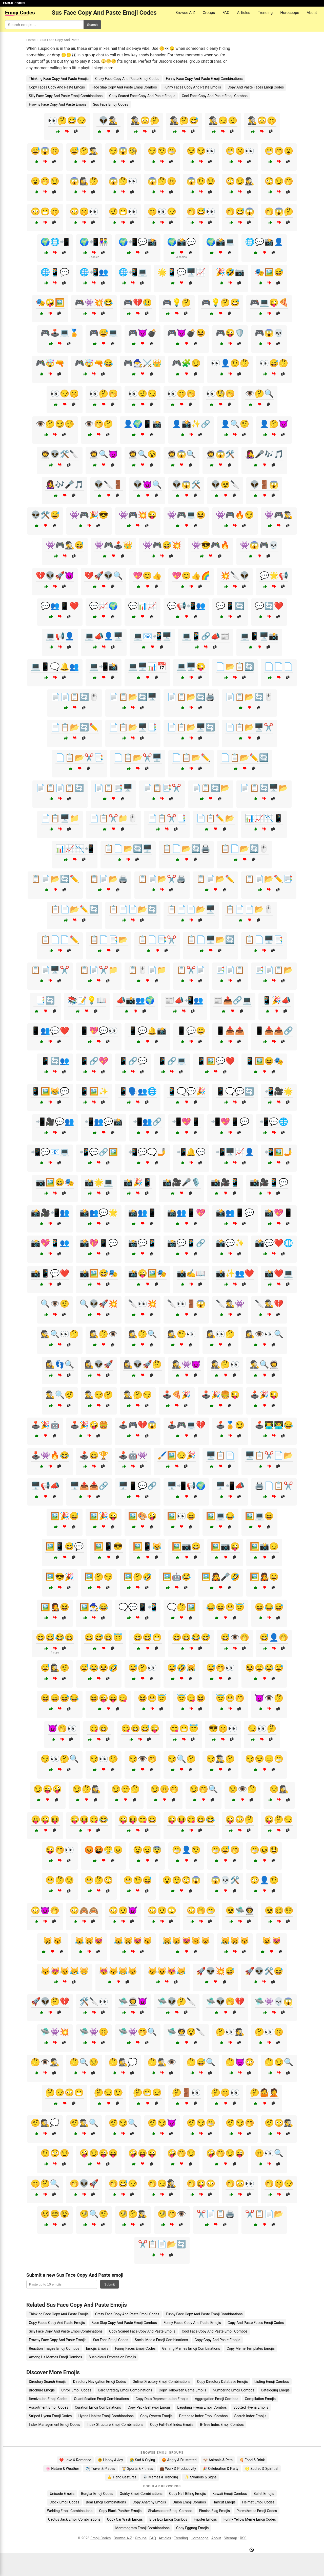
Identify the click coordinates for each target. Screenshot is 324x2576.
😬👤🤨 (186, 1849)
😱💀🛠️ (225, 1880)
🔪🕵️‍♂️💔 (269, 1303)
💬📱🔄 (230, 605)
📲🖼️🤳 (278, 1152)
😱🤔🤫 (162, 181)
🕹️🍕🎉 (176, 1394)
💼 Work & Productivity (178, 2469)
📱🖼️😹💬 (50, 1091)
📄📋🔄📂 (210, 787)
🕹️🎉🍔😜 (220, 1394)
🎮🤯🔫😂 (94, 363)
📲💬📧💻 (50, 1152)
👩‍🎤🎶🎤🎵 (64, 484)
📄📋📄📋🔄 (60, 787)
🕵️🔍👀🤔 (59, 1334)
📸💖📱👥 (50, 1243)
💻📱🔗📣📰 (206, 636)
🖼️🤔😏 (98, 1576)
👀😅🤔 (273, 363)
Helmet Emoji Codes (258, 2502)
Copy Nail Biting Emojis (187, 2494)
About (312, 12)
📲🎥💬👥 (55, 1121)
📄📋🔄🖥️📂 (264, 787)
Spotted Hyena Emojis (250, 2407)
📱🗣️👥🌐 (137, 1091)
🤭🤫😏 (279, 2183)
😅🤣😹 (181, 1667)
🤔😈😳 (240, 2062)
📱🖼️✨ (93, 1091)
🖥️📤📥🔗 (89, 1485)
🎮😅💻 (103, 332)
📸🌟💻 (98, 1182)
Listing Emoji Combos (271, 2382)
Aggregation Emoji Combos (216, 2399)
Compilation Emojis (260, 2399)
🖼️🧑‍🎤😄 (264, 1576)
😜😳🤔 (239, 1819)
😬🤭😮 (279, 150)
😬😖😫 (264, 1849)
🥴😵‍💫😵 (54, 2213)
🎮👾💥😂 (94, 302)
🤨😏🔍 (123, 2122)
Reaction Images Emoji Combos (54, 2348)
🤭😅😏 (123, 2183)
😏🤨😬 (162, 150)
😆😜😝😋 (108, 1698)
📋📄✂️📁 (98, 970)
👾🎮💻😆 (186, 514)
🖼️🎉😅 (64, 1516)
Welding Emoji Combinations (70, 2511)
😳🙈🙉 (84, 1910)
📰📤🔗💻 (232, 1000)
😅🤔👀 (142, 1667)
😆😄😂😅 (264, 1667)
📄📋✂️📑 (167, 818)
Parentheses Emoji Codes (256, 2511)
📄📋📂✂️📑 (79, 757)
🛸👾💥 (54, 2031)
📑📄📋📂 (274, 970)
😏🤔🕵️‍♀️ (86, 1789)
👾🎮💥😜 (137, 514)
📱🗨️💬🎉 (186, 1091)
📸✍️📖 (191, 1273)
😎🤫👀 (223, 1728)
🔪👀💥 (142, 1303)
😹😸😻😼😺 (186, 1940)
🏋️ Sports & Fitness (137, 2469)
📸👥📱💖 (186, 1212)
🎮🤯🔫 (50, 363)
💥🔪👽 (234, 575)
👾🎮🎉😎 (89, 514)
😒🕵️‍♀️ (279, 1789)
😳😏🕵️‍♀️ (240, 181)
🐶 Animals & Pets (218, 2460)
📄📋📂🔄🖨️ (191, 696)
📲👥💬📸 (103, 1121)
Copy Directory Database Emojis (222, 2382)
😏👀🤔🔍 (59, 1758)
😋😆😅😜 (140, 1728)
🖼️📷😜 (225, 1546)
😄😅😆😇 (103, 1637)
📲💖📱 (186, 1121)
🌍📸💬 (181, 241)
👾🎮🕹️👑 (113, 545)
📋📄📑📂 (108, 939)
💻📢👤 (60, 636)
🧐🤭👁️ (171, 2213)
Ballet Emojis (264, 2494)
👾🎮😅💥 (162, 545)
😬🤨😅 (137, 1880)
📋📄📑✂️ (157, 939)
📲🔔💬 (191, 1152)
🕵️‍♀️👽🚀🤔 (142, 1364)
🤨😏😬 (201, 2122)
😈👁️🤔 (269, 1698)
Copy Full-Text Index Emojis (172, 2425)
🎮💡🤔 (176, 302)
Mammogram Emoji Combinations (142, 2528)
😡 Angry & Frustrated (179, 2460)
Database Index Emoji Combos (203, 2416)
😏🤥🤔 (125, 1789)
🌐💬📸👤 (264, 241)
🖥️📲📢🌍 (186, 1485)
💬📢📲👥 (186, 605)
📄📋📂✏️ (191, 757)
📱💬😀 (191, 1030)
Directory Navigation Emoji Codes (99, 2382)
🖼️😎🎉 (59, 1576)
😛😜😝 (45, 1819)
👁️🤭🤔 (98, 423)
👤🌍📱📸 (142, 423)
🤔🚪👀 (186, 2092)
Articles (243, 12)
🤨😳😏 (54, 2153)
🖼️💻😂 (220, 1516)
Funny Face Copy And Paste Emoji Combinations (204, 79)
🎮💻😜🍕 (269, 302)
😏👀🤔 (262, 1728)
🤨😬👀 (123, 211)
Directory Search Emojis (48, 2382)
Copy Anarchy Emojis (149, 2502)
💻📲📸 (103, 666)
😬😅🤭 (225, 1849)
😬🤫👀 (240, 150)
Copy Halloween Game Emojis (182, 2390)
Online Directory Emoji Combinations (162, 2382)
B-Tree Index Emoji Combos (222, 2425)
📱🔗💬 (132, 1061)
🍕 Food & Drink (252, 2460)
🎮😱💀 (269, 332)
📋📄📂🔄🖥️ (128, 848)
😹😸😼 (234, 1940)
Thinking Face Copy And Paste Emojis (59, 79)
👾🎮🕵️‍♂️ (278, 514)
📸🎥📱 (225, 1182)
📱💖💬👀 (98, 1030)
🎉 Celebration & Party (220, 2469)
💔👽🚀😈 (55, 575)
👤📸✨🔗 (191, 423)
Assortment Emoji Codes (48, 2407)
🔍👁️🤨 (54, 1303)
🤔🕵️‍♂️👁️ (162, 2062)
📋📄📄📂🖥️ (191, 909)
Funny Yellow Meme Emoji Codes (250, 2519)
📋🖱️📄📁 (147, 970)
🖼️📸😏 (264, 1546)
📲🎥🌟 (278, 1091)
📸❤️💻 (278, 1273)
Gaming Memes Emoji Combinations (191, 2348)
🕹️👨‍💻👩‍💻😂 (274, 1425)
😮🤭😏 (45, 181)
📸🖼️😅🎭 (98, 1273)
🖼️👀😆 (181, 1516)
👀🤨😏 (142, 393)
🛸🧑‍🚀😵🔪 (186, 2031)
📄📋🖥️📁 (60, 818)
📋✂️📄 (191, 970)
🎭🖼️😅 (269, 272)
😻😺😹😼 (118, 1971)
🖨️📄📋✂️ (274, 1485)
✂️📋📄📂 (264, 2213)
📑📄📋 (230, 970)
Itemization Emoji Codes (48, 2399)
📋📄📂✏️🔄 (75, 909)
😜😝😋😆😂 (191, 1819)
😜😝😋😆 (137, 1819)
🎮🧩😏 (186, 363)
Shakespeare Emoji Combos (170, 2511)
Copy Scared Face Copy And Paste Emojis (142, 96)
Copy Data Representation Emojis (161, 2399)
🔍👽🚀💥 (98, 1303)
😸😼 (52, 1940)
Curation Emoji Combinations (98, 2407)
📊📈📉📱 (264, 818)
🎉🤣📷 (230, 272)
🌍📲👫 (93, 241)
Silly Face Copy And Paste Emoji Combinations (66, 96)
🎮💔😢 (137, 302)
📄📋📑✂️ (162, 787)
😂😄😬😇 (225, 1607)
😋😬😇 (184, 1728)
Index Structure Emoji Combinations (115, 2425)
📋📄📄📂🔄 (133, 909)
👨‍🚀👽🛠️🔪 (59, 454)
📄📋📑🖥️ (113, 787)
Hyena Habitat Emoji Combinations (106, 2416)
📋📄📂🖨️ (108, 879)
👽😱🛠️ (186, 484)
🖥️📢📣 (45, 1485)
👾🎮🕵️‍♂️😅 (65, 545)
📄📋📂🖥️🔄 (191, 727)
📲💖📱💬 (230, 1121)
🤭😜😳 (201, 2183)
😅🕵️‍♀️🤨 (54, 1667)
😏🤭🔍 (203, 1789)
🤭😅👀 (201, 211)
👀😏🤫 (64, 393)
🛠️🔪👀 (93, 2001)
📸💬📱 (142, 1243)
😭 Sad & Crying (142, 2460)
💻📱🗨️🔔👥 (55, 666)
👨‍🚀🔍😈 (103, 454)
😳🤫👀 (84, 211)
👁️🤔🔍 (259, 393)
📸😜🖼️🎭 (147, 1273)
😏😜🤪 (47, 1789)
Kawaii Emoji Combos (229, 2494)
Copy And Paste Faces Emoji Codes (256, 87)
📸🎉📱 (137, 1182)
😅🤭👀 (220, 1667)
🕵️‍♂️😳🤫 (262, 120)
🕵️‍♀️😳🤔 (145, 120)
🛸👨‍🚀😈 (132, 2001)
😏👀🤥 (103, 1758)
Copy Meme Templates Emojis (251, 2348)
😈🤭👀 (62, 1728)
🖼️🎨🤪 (142, 1516)
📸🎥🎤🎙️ (181, 1182)
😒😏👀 (201, 150)
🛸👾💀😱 (274, 2001)
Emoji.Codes (100, 2538)
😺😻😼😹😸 (65, 1971)
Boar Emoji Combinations (106, 2502)
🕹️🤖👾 (132, 1455)
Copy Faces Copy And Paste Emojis (57, 87)
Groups (208, 12)
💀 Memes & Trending (160, 2477)
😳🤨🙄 (162, 1910)
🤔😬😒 (147, 2092)
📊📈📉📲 (74, 848)
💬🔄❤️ (269, 605)
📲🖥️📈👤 (235, 1152)
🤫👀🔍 (269, 2153)
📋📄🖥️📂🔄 (211, 939)
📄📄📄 (278, 666)
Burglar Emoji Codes (97, 2494)
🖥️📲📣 (230, 1485)
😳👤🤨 (264, 1880)
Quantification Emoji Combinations (101, 2399)
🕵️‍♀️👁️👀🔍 (264, 1334)
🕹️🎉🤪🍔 (89, 1425)
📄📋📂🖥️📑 (133, 727)
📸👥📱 (142, 1212)
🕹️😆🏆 (93, 1455)
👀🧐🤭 (220, 393)
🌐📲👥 (93, 272)
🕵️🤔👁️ (103, 1334)
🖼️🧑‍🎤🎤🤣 (220, 1576)
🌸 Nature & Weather (62, 2469)
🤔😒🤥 (108, 2092)
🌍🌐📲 (54, 241)
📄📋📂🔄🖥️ (133, 696)
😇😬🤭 (230, 1698)
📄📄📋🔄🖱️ (75, 696)
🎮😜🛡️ (230, 332)
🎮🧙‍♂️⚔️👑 (142, 363)
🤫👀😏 (162, 211)
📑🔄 (45, 1000)
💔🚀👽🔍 (103, 575)
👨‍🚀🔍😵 (142, 454)
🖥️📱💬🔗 (137, 1485)
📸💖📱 (278, 1212)
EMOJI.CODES (14, 3)
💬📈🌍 (103, 605)
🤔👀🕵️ (230, 2031)
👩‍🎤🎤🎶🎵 (264, 454)
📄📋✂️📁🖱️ (113, 818)
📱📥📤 (230, 1030)
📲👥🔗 (147, 1121)
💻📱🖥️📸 (259, 636)
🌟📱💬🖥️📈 (181, 272)
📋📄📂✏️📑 (269, 879)
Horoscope (289, 12)
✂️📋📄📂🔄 (162, 2244)
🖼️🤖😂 (176, 1576)
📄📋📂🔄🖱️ (249, 696)
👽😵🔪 (225, 484)
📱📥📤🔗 (274, 1030)
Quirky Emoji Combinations (141, 2494)
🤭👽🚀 (84, 2183)
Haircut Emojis (223, 2502)
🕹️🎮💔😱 (137, 1425)
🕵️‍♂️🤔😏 (137, 1394)
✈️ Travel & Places (100, 2469)
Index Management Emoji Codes (54, 2425)
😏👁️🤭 (142, 1758)
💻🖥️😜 (191, 666)
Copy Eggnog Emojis (192, 2528)
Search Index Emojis (250, 2416)
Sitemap (230, 2538)
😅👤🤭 (273, 1637)
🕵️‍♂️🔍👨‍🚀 (264, 1364)
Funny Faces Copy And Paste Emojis (192, 87)
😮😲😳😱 (181, 1880)
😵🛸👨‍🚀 (240, 1910)
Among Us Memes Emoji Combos (55, 2357)
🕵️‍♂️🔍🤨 (59, 1394)
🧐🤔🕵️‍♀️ (132, 2213)
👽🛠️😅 (45, 514)
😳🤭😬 (201, 1910)
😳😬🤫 (45, 211)
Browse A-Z (185, 12)
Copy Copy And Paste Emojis (217, 2340)
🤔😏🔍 (279, 2062)
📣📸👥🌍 (135, 1000)
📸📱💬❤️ (50, 1273)
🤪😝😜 (142, 2153)
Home (31, 40)
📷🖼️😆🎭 (55, 1182)
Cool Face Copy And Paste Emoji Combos (215, 96)
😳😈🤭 (45, 1910)
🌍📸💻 (220, 241)
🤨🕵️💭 (45, 2122)
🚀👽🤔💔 (50, 2001)
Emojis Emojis (97, 2348)
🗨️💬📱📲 (137, 1607)
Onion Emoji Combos (189, 2502)
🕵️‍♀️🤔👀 (225, 1364)
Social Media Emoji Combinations (161, 2340)
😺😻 (271, 1940)
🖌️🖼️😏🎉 (176, 1455)
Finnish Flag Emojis (214, 2511)
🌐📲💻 (132, 272)
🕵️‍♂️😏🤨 (223, 120)
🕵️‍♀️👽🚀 (98, 1364)
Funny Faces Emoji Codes (135, 2348)
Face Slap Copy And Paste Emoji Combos (124, 87)
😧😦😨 (147, 1849)
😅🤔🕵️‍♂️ (84, 150)
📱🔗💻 (171, 1061)
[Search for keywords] (44, 24)
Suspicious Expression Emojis (112, 2357)
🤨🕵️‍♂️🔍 (84, 2122)
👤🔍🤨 (234, 423)
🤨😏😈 (162, 2122)
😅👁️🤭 (234, 1637)
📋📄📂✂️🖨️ (162, 879)
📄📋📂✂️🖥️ (138, 757)
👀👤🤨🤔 (230, 363)
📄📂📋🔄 (235, 666)
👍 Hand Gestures (121, 2477)
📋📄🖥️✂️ (50, 970)
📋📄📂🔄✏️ (55, 879)
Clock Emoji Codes (64, 2502)
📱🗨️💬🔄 (235, 1091)
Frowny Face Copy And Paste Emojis (58, 104)
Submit (109, 2284)
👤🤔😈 (273, 423)
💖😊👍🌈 (191, 575)
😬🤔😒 (59, 1880)
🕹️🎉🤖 (45, 1425)
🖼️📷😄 (186, 1546)
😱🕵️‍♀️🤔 (84, 181)
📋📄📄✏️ (60, 939)
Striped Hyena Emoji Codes (50, 2416)
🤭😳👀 (240, 2183)
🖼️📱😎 (108, 1546)
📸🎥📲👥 (50, 1212)
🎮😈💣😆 (186, 332)
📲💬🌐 (273, 1121)
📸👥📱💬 (235, 1212)
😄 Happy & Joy (110, 2460)
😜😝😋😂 (89, 1819)
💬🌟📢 (273, 575)
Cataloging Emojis (275, 2390)
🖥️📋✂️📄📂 (269, 1455)
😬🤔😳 (98, 1880)
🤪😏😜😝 (98, 2153)
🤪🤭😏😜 (225, 2153)
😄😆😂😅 (191, 1637)
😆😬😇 (152, 1698)
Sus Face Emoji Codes (110, 104)
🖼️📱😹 (147, 1546)
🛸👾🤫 (93, 2031)
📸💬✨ (230, 1243)
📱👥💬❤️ (50, 1030)
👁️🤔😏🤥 (55, 423)
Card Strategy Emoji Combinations (125, 2390)
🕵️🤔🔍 (142, 1334)
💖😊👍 (147, 575)
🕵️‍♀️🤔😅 (184, 120)
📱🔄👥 (54, 1061)
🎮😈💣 (142, 332)
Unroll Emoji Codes (76, 2390)
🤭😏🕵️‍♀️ (162, 2183)
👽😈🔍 (147, 484)
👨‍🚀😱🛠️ (220, 454)
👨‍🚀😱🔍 (181, 454)
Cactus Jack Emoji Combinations (74, 2519)
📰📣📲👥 (184, 1000)
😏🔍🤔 (181, 1758)
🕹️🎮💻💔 (186, 1425)
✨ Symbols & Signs (201, 2477)
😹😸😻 (89, 1940)
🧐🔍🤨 (93, 2213)
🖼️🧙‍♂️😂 (93, 1607)
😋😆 (98, 1728)
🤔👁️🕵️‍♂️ (45, 2062)
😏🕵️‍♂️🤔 (220, 1758)
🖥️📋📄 (220, 1455)
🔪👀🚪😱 (186, 1303)
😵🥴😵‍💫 (279, 1910)
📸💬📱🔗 (186, 1243)
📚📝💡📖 (87, 1000)
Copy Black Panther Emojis (120, 2511)
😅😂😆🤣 (98, 1667)
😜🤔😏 (278, 1819)
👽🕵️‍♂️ (108, 120)
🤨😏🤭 (240, 2122)
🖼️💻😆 (259, 1516)
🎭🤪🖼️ (50, 302)
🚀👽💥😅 (215, 1971)
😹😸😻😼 (133, 1940)
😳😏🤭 (279, 181)
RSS (243, 2538)
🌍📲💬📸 (137, 241)
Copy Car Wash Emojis (125, 2519)
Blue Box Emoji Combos (168, 2519)
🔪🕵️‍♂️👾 (230, 1303)
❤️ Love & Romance (75, 2460)
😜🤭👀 (59, 1849)
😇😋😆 (191, 1698)
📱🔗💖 (93, 1061)
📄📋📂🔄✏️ (75, 727)
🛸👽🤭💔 (225, 2001)
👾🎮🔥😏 (235, 514)
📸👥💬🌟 (98, 1212)
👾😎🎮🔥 (210, 545)
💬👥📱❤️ (59, 605)
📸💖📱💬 (98, 1243)
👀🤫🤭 (181, 393)
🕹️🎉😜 (264, 1394)
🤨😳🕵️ (279, 2122)
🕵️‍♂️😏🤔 (98, 1394)
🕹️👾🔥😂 (50, 1455)
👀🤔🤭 (103, 393)
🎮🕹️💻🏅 (59, 332)
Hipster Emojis (205, 2519)
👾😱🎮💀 (259, 545)
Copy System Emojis (156, 2416)
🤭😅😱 (240, 211)
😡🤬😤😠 (103, 1849)
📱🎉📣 (276, 1000)
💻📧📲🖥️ (152, 636)
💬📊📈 (142, 605)
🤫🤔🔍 (45, 2183)
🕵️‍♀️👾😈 (186, 1364)
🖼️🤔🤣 (137, 1576)
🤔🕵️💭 (123, 2062)
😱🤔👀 (123, 181)
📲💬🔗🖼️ (98, 1152)
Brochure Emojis (42, 2390)
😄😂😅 (269, 1607)
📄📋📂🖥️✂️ (249, 727)
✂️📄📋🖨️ (215, 2213)
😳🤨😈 (123, 1910)
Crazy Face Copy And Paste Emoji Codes (127, 79)
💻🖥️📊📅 (147, 666)
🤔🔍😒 (84, 2062)
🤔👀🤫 (269, 2031)
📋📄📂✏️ (215, 879)
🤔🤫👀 (225, 2092)
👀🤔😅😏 (67, 120)
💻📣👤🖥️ (104, 636)
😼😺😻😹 (167, 1971)
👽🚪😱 (264, 484)
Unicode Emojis (62, 2494)
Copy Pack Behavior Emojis (149, 2407)
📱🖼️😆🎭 (264, 1061)
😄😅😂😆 (55, 1637)
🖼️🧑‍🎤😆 (54, 1607)
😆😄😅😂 (59, 1698)
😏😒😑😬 (264, 1758)
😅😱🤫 (45, 150)
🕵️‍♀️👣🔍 (59, 1364)
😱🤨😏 (201, 181)
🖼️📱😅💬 (64, 1546)
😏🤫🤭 (164, 1789)
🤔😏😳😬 (64, 2092)
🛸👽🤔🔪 (176, 2001)
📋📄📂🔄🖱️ (244, 848)
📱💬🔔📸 (147, 1030)
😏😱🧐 (123, 150)
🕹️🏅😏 (230, 1425)
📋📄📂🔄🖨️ (186, 848)
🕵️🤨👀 (181, 1334)
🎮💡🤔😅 (220, 302)
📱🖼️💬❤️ (215, 1061)
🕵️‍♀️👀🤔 (220, 1334)
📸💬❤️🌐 (274, 1243)
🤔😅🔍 (201, 2062)
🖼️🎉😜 (103, 1516)
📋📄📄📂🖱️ (249, 909)
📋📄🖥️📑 (264, 939)
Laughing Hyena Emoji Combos (202, 2407)
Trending (265, 12)
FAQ (225, 12)
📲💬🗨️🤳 (147, 1152)
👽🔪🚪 (108, 484)
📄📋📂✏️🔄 (244, 757)
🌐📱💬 (54, 272)
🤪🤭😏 (181, 2153)
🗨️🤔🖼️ (181, 1607)
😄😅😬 (147, 1637)
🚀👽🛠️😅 (264, 1971)
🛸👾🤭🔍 (137, 2031)
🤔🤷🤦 (264, 2092)
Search (92, 25)
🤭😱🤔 (279, 211)
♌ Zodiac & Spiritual (261, 2469)
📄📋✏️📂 (215, 818)
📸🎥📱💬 (269, 1182)
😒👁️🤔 (242, 1789)
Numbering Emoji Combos (233, 2390)
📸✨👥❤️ (235, 1273)
